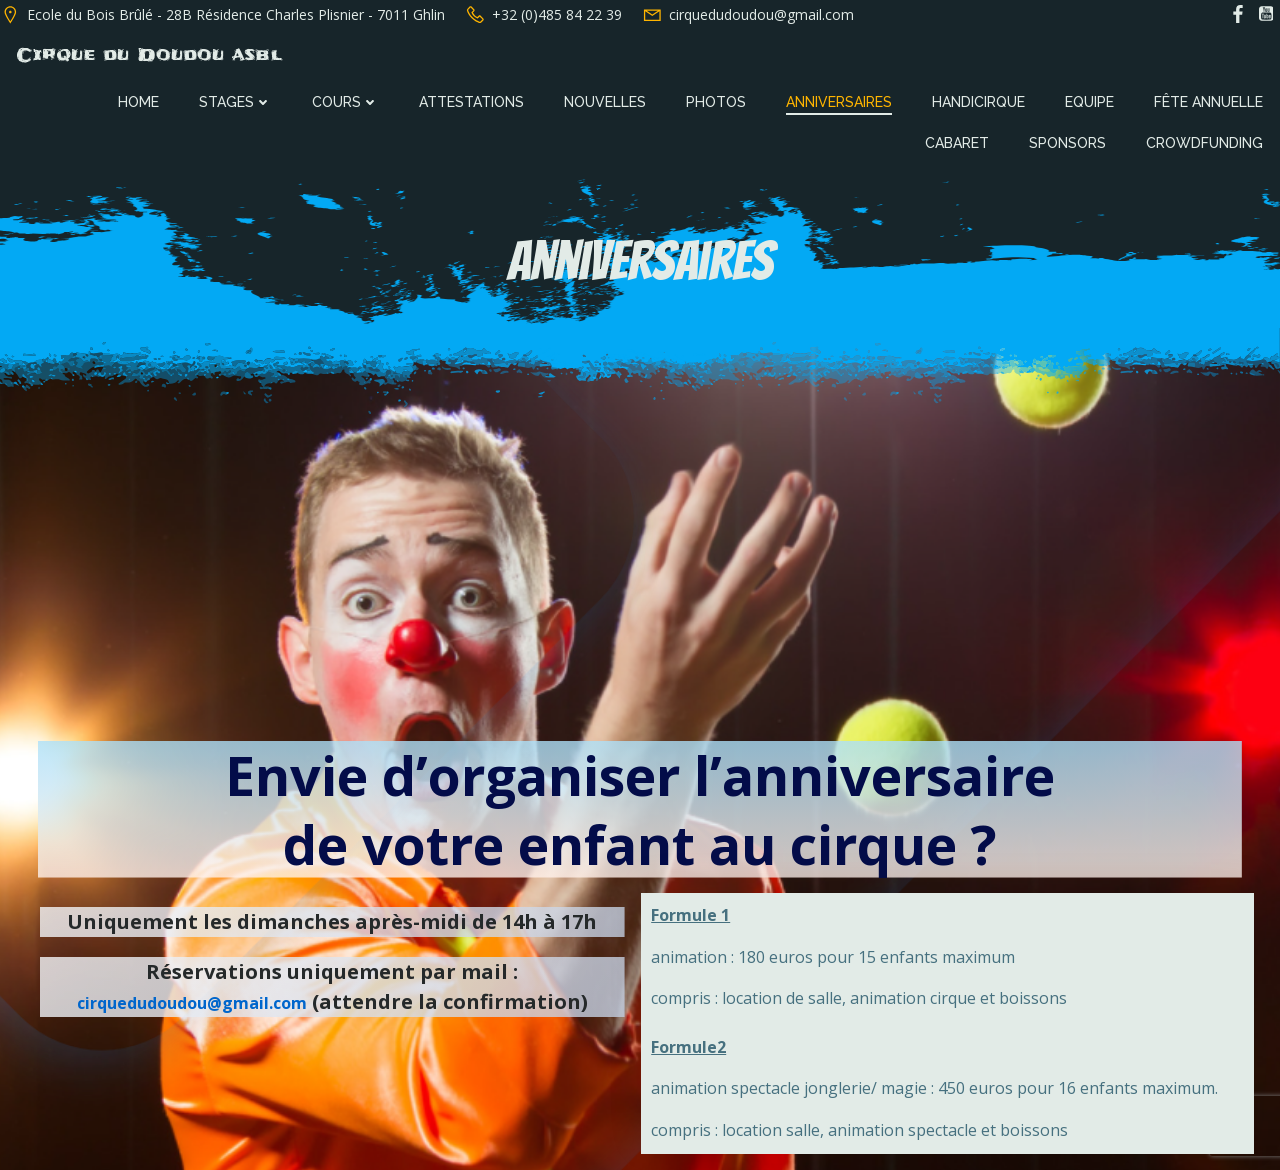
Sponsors (1069, 141)
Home (140, 100)
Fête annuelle (1210, 100)
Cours (347, 100)
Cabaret (959, 141)
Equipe (1091, 100)
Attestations (473, 100)
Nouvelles (607, 100)
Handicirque (980, 100)
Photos (718, 100)
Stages (237, 100)
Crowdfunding (1206, 141)
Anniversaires (841, 100)
